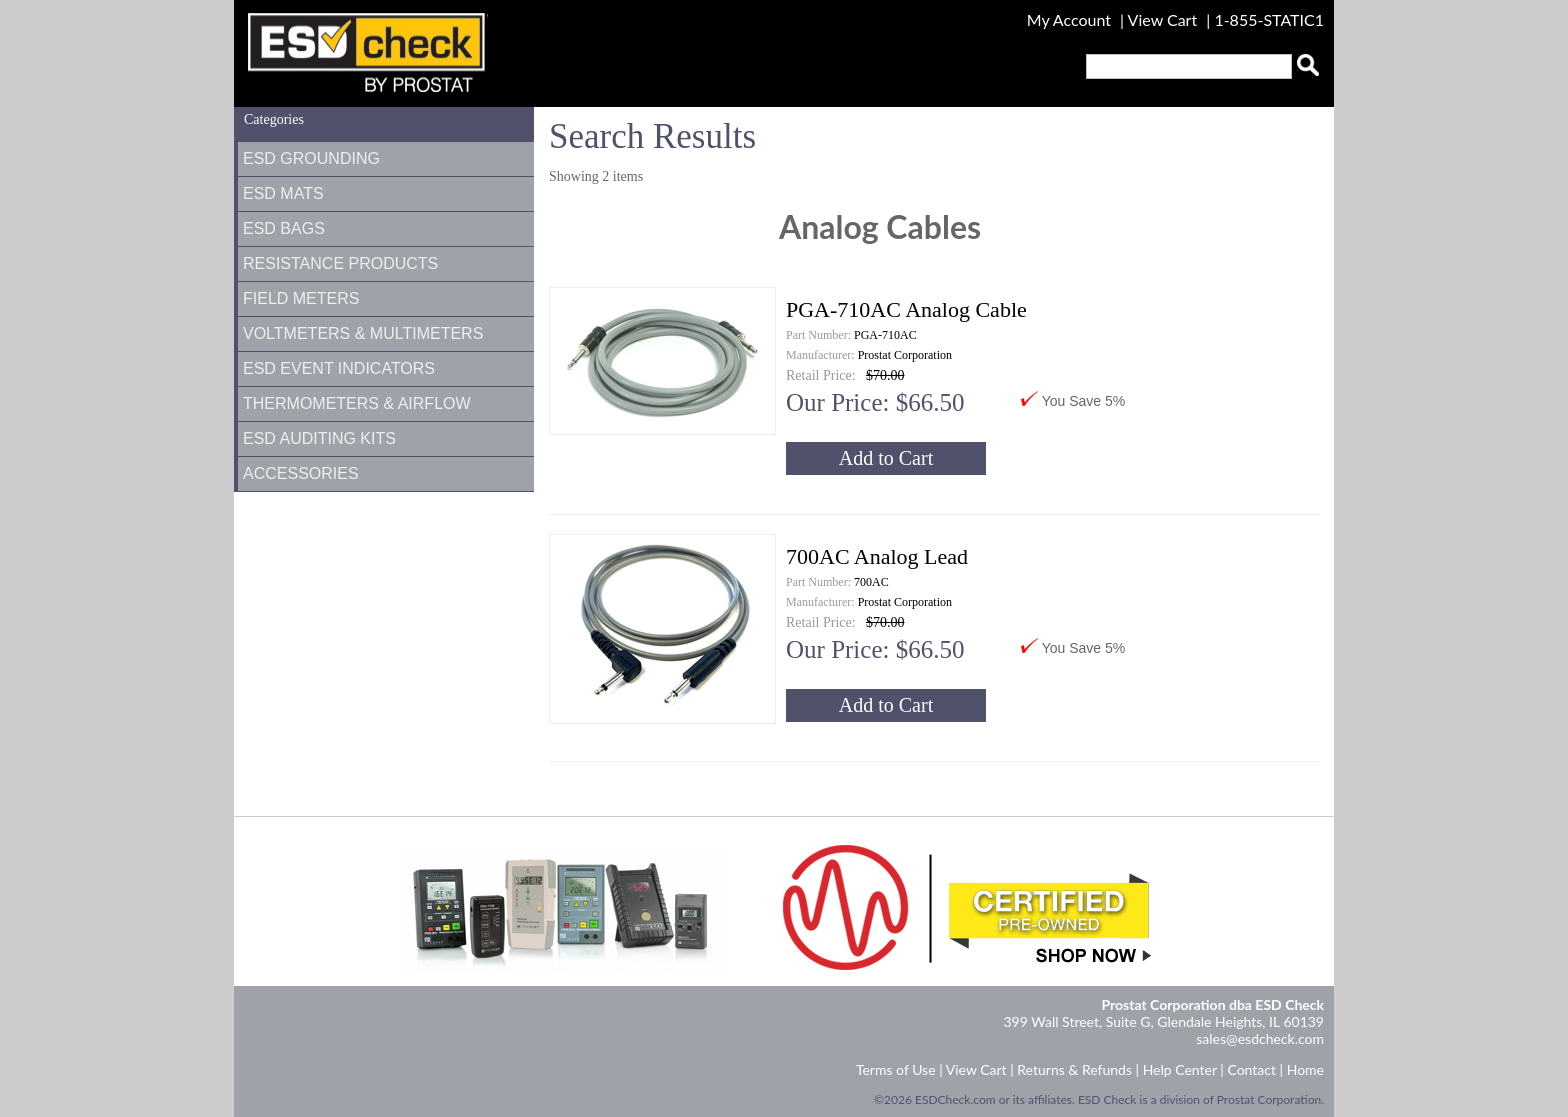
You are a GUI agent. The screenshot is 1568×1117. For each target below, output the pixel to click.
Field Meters (301, 298)
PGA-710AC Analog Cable (906, 309)
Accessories (301, 473)
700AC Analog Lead (877, 556)
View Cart (1165, 19)
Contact (1251, 1069)
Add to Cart (886, 458)
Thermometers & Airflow (357, 403)
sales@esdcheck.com (1260, 1038)
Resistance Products (340, 263)
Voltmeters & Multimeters (363, 333)
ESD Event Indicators (339, 368)
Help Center (1180, 1069)
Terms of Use (896, 1069)
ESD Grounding (311, 158)
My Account (1069, 19)
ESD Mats (283, 193)
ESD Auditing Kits (319, 438)
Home (1305, 1069)
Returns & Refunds (1074, 1069)
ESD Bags (284, 228)
